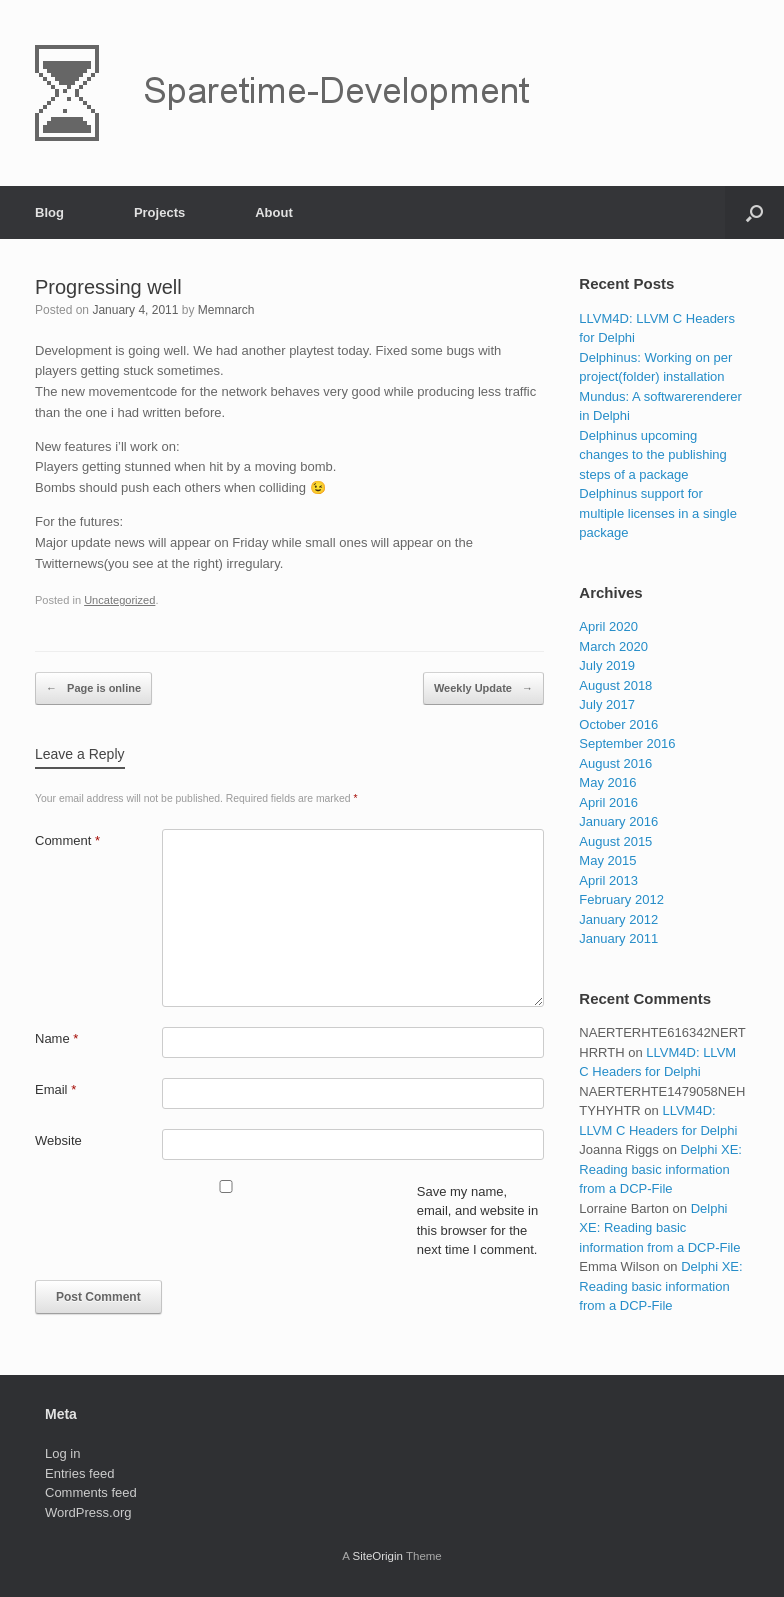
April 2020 (608, 626)
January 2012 (618, 919)
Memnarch (226, 310)
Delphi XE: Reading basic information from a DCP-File (660, 1169)
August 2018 (615, 685)
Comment (67, 840)
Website (58, 1140)
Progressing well (108, 287)
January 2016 (618, 821)
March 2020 (613, 646)
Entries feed (79, 1473)
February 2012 (621, 899)
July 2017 (607, 704)
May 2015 (607, 860)
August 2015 (615, 841)
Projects (159, 212)
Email (55, 1089)
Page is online (93, 689)
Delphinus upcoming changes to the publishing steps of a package (652, 455)
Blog (49, 212)
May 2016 (607, 782)
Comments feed (91, 1492)
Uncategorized (119, 600)
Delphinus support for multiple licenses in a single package (658, 513)
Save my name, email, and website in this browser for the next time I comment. (477, 1221)
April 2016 (608, 802)
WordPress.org (88, 1512)
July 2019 (607, 665)
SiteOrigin (377, 1556)
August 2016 (615, 763)
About (274, 212)
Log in (62, 1453)
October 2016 (618, 724)
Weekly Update (483, 689)
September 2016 (627, 743)
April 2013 (608, 880)
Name (56, 1038)
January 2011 (618, 938)
